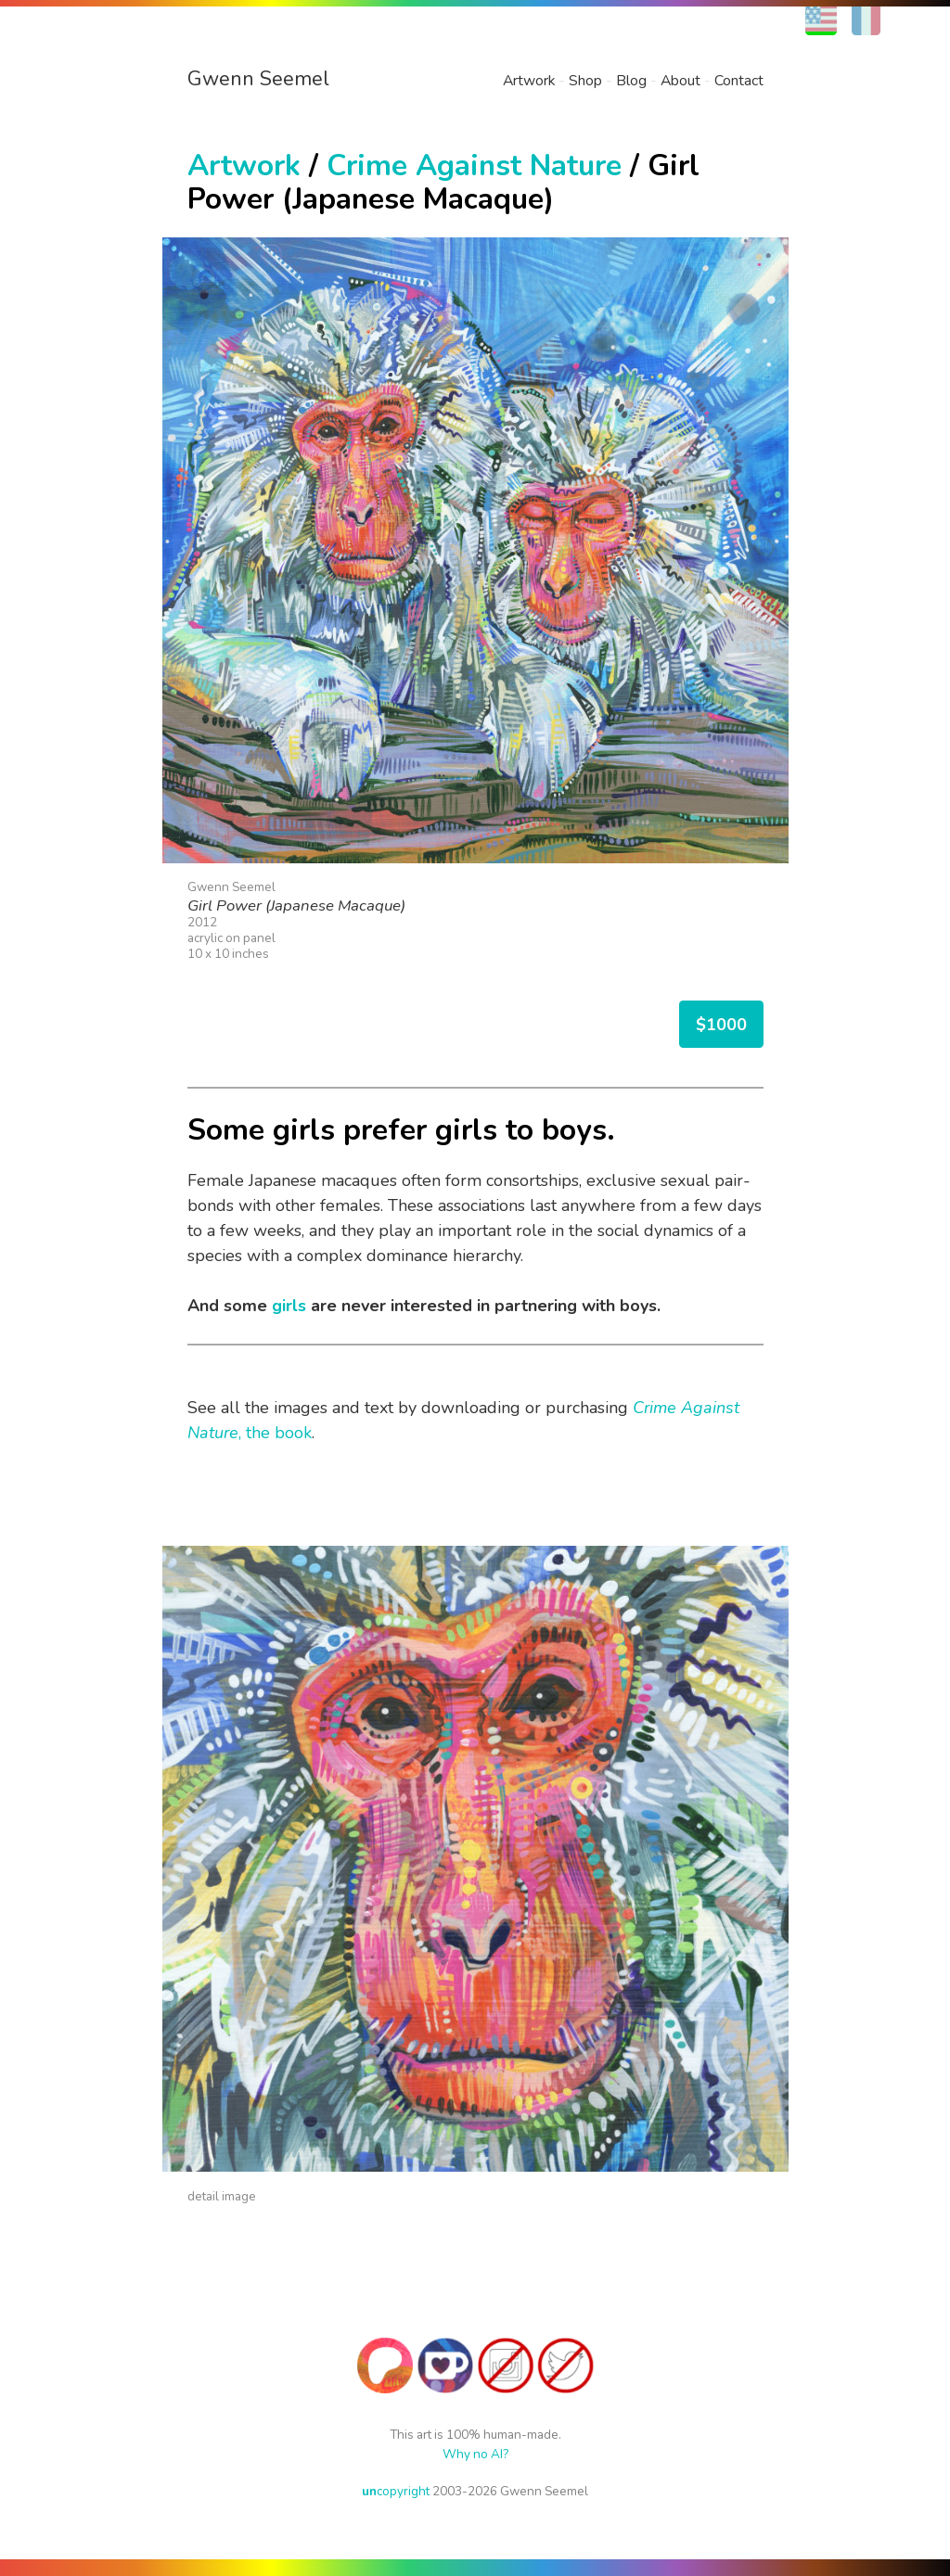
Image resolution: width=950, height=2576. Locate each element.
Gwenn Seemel (258, 79)
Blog (631, 80)
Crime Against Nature (474, 165)
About (680, 80)
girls (289, 1305)
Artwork (529, 80)
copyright (396, 2491)
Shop (585, 80)
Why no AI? (475, 2454)
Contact (739, 80)
